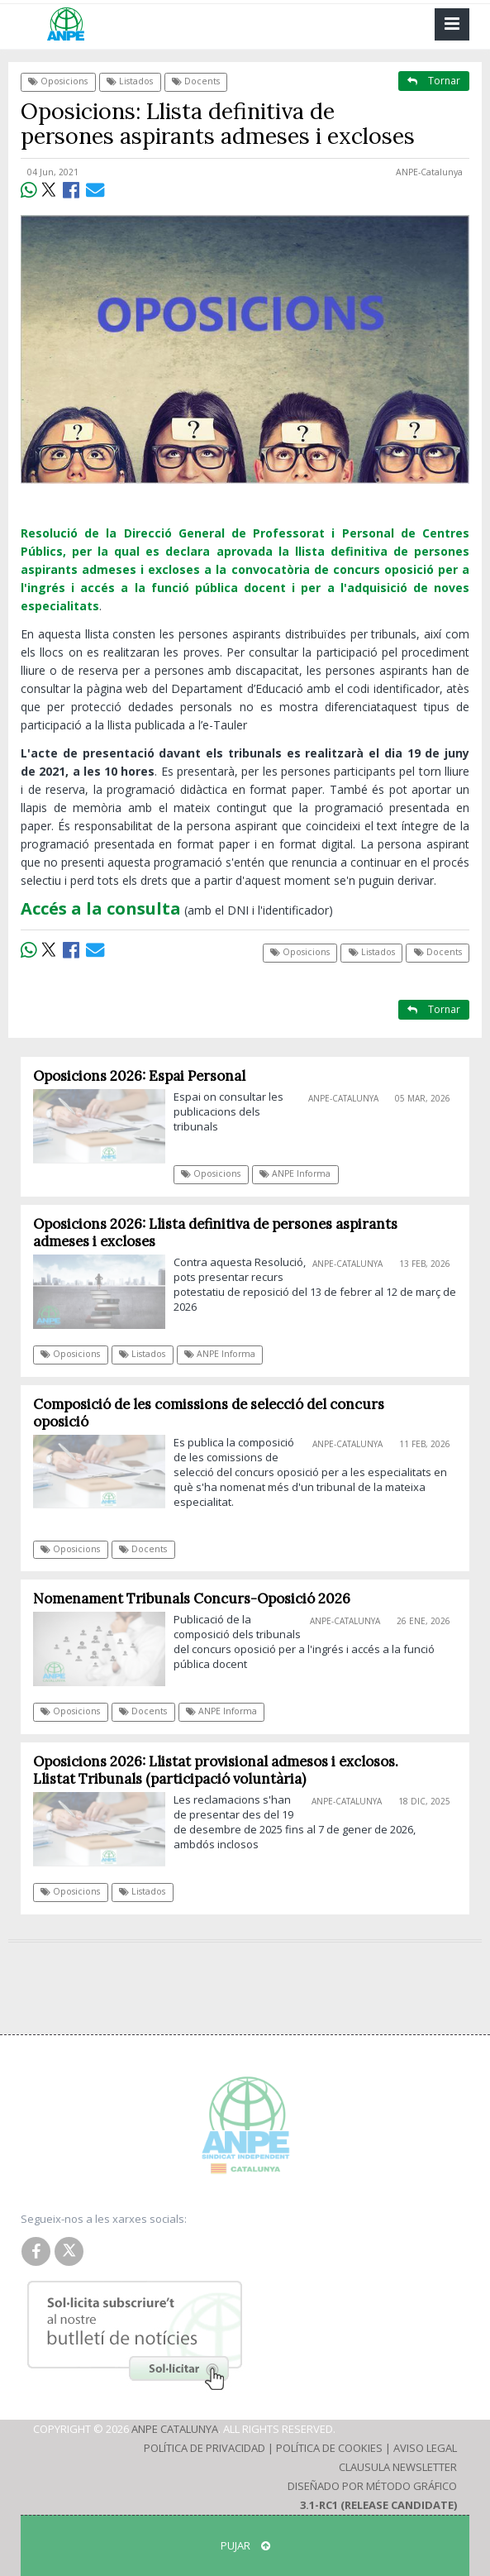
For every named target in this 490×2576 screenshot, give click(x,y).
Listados (130, 81)
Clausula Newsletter (398, 2466)
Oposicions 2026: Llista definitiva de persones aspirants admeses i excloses (215, 1232)
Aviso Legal (425, 2447)
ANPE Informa (295, 1173)
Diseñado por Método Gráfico (372, 2485)
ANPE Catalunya (174, 2428)
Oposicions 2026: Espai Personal (139, 1076)
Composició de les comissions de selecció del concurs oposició (208, 1413)
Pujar (245, 2545)
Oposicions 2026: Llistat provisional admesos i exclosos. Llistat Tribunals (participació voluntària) (215, 1770)
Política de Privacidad (204, 2447)
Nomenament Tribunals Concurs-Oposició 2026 (191, 1598)
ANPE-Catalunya (429, 172)
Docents (196, 81)
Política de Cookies (329, 2447)
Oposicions (58, 81)
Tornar (433, 81)
